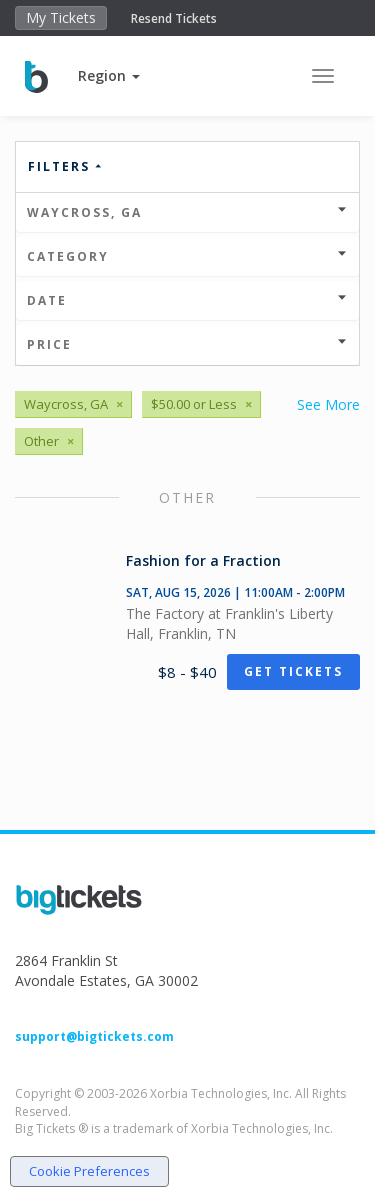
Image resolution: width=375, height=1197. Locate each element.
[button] (109, 75)
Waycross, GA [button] (187, 212)
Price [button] (187, 344)
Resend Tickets (174, 18)
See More (328, 404)
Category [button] (187, 256)
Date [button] (187, 300)
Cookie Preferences (89, 1171)
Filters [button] (66, 166)
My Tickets (61, 17)
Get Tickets (293, 671)
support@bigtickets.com (94, 1036)
